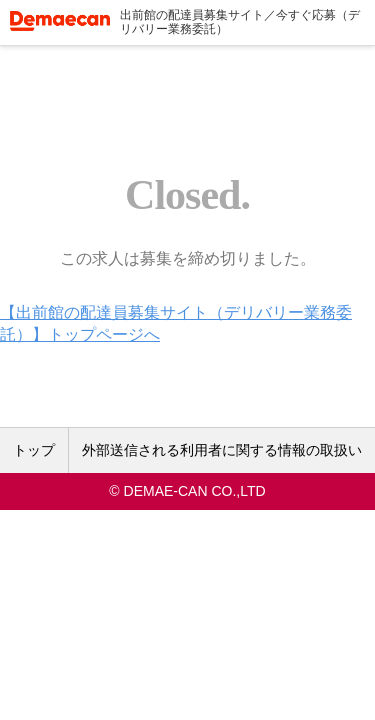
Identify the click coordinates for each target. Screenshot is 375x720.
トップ (34, 450)
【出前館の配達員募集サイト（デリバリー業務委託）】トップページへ (176, 323)
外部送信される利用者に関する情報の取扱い (222, 450)
